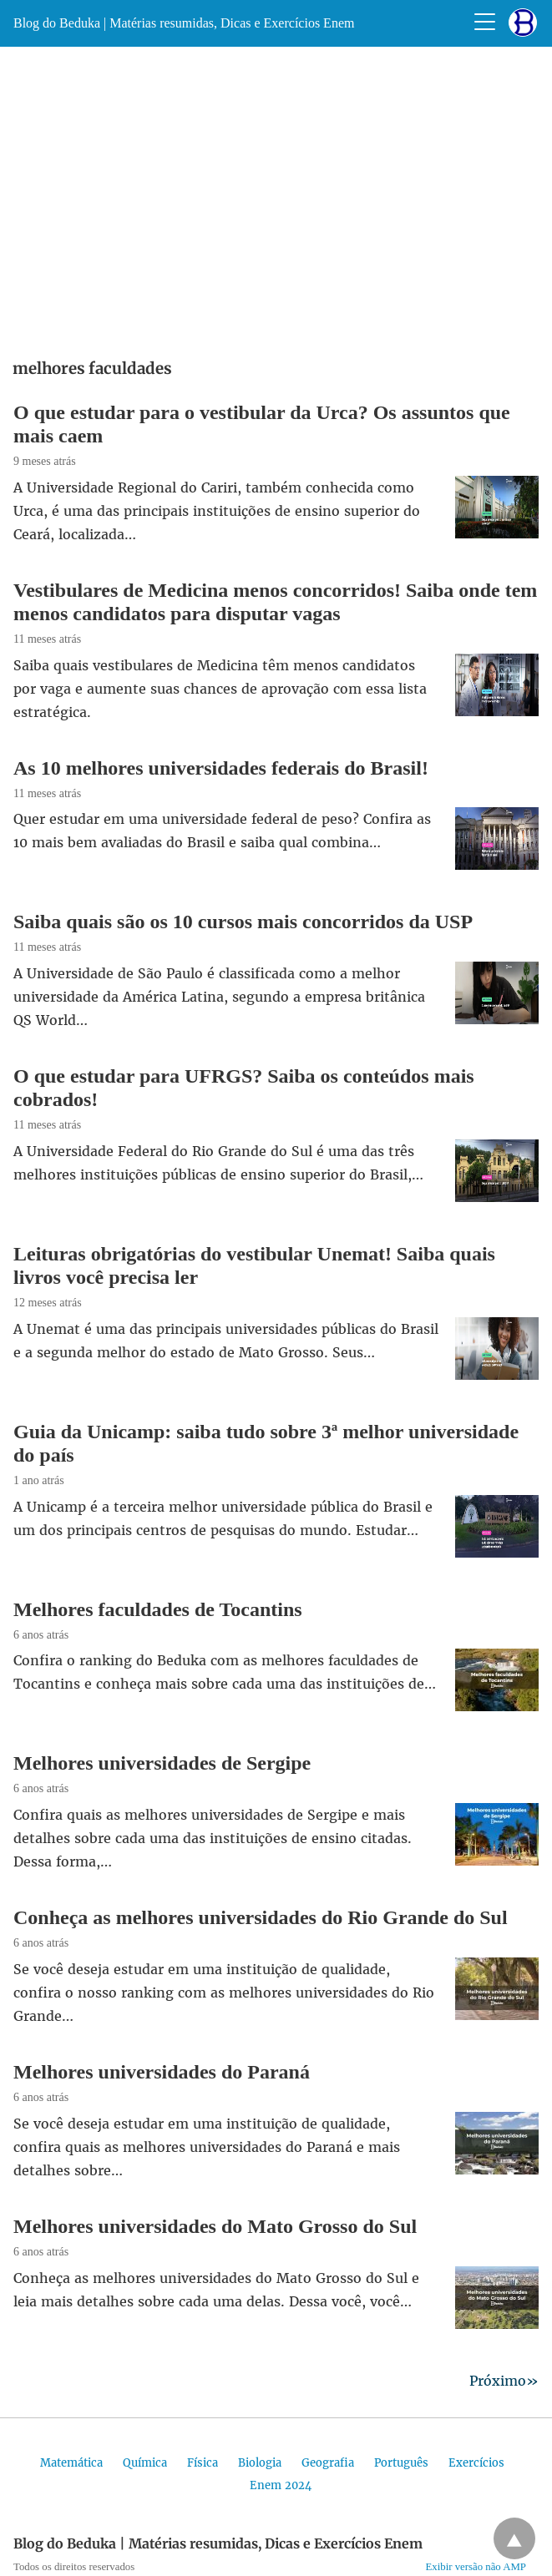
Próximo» (504, 2380)
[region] (276, 197)
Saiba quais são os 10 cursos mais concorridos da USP (243, 921)
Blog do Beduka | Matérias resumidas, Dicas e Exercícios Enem (183, 23)
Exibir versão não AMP (476, 2567)
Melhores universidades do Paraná (161, 2072)
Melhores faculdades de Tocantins (157, 1609)
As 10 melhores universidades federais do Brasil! (220, 768)
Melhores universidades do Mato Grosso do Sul (215, 2226)
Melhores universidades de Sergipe (162, 1763)
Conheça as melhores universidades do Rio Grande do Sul (260, 1917)
